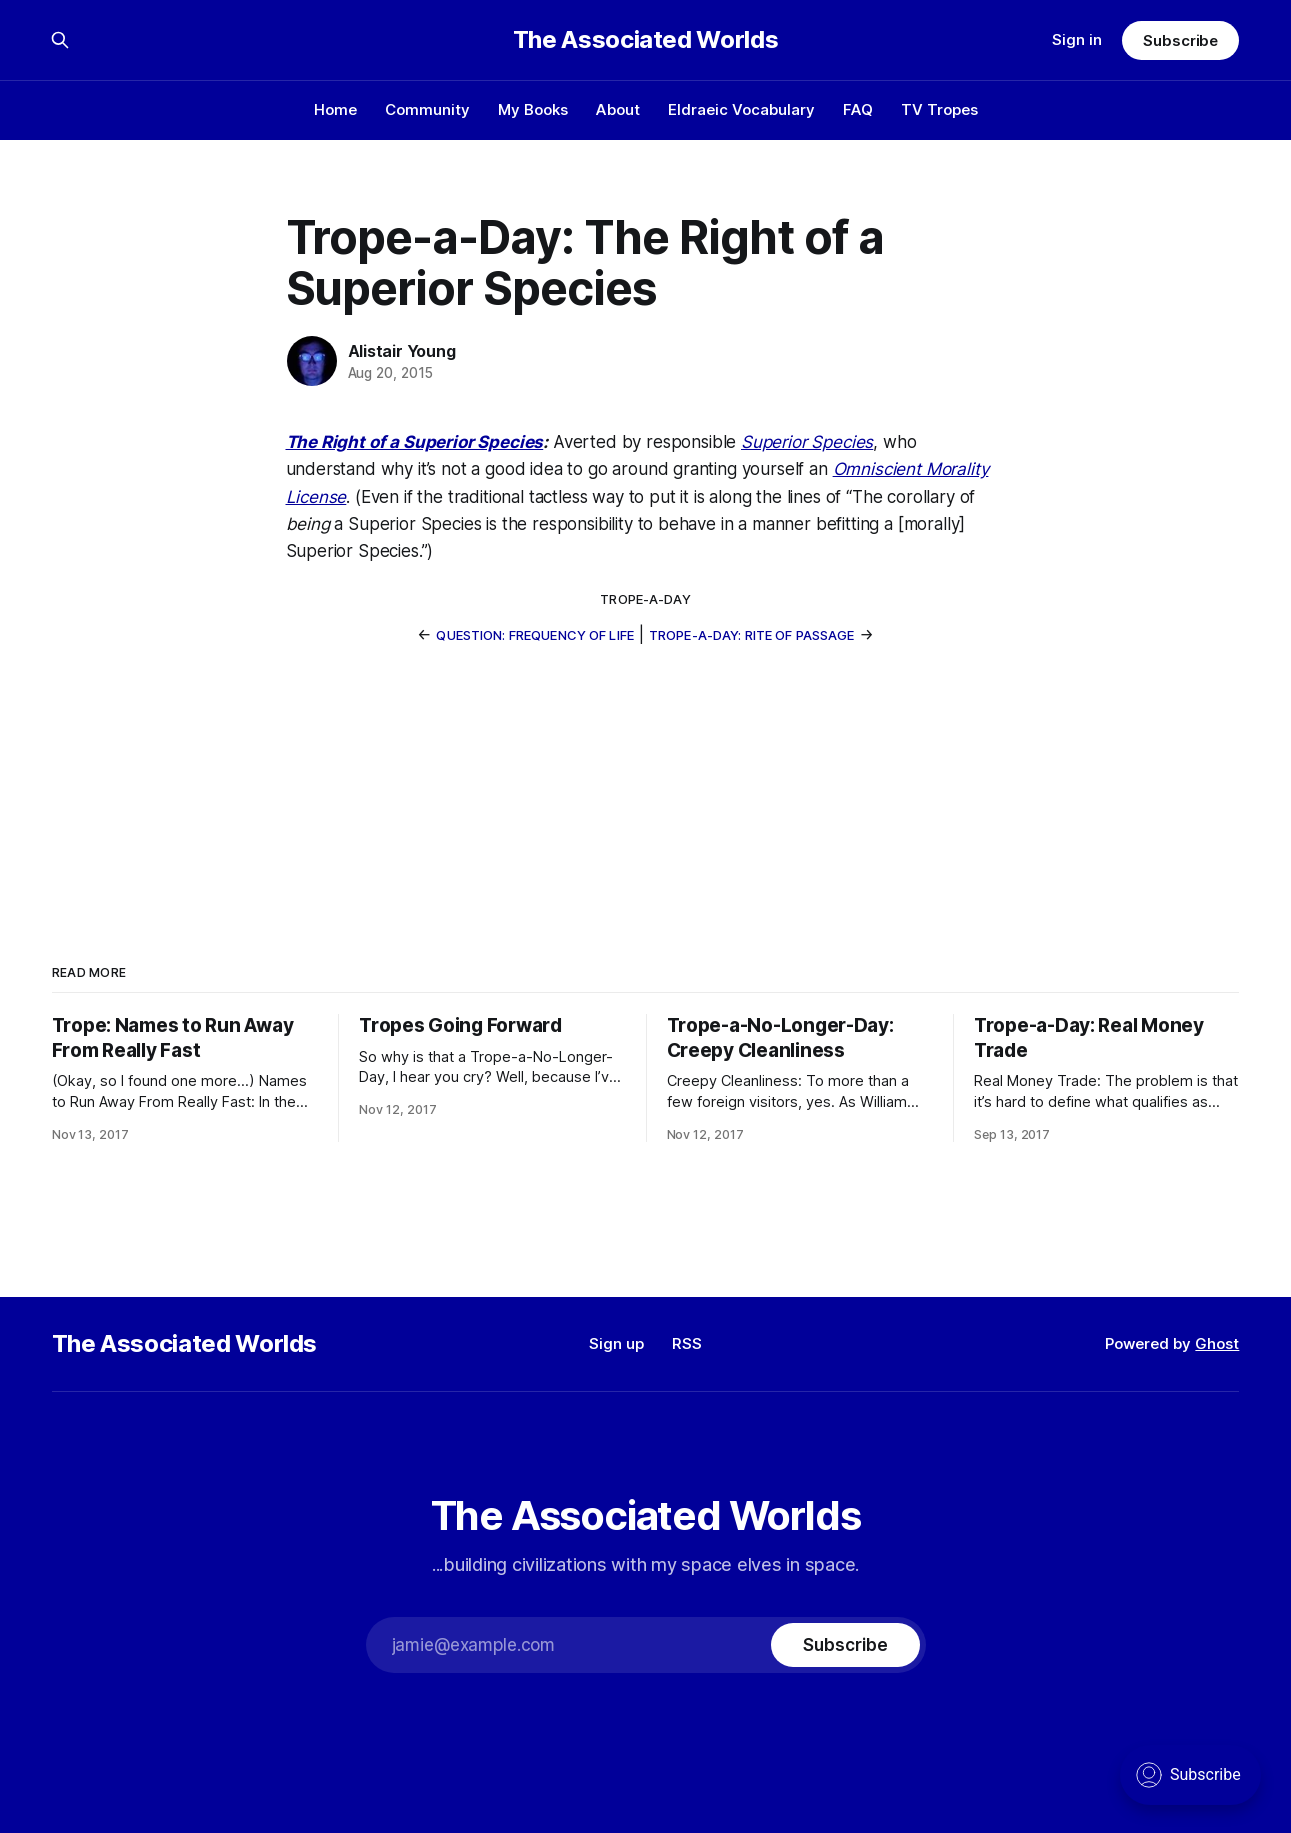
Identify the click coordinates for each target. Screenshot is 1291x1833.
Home (335, 109)
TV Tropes (939, 109)
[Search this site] (60, 40)
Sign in (1077, 39)
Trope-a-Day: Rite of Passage (752, 635)
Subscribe (1180, 40)
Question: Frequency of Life (535, 635)
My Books (533, 109)
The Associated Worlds (645, 40)
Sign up (616, 1343)
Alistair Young (402, 351)
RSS (687, 1343)
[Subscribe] (845, 1645)
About (618, 109)
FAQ (858, 109)
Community (427, 109)
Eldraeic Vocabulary (741, 109)
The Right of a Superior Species (415, 442)
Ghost (1217, 1343)
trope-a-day (645, 599)
